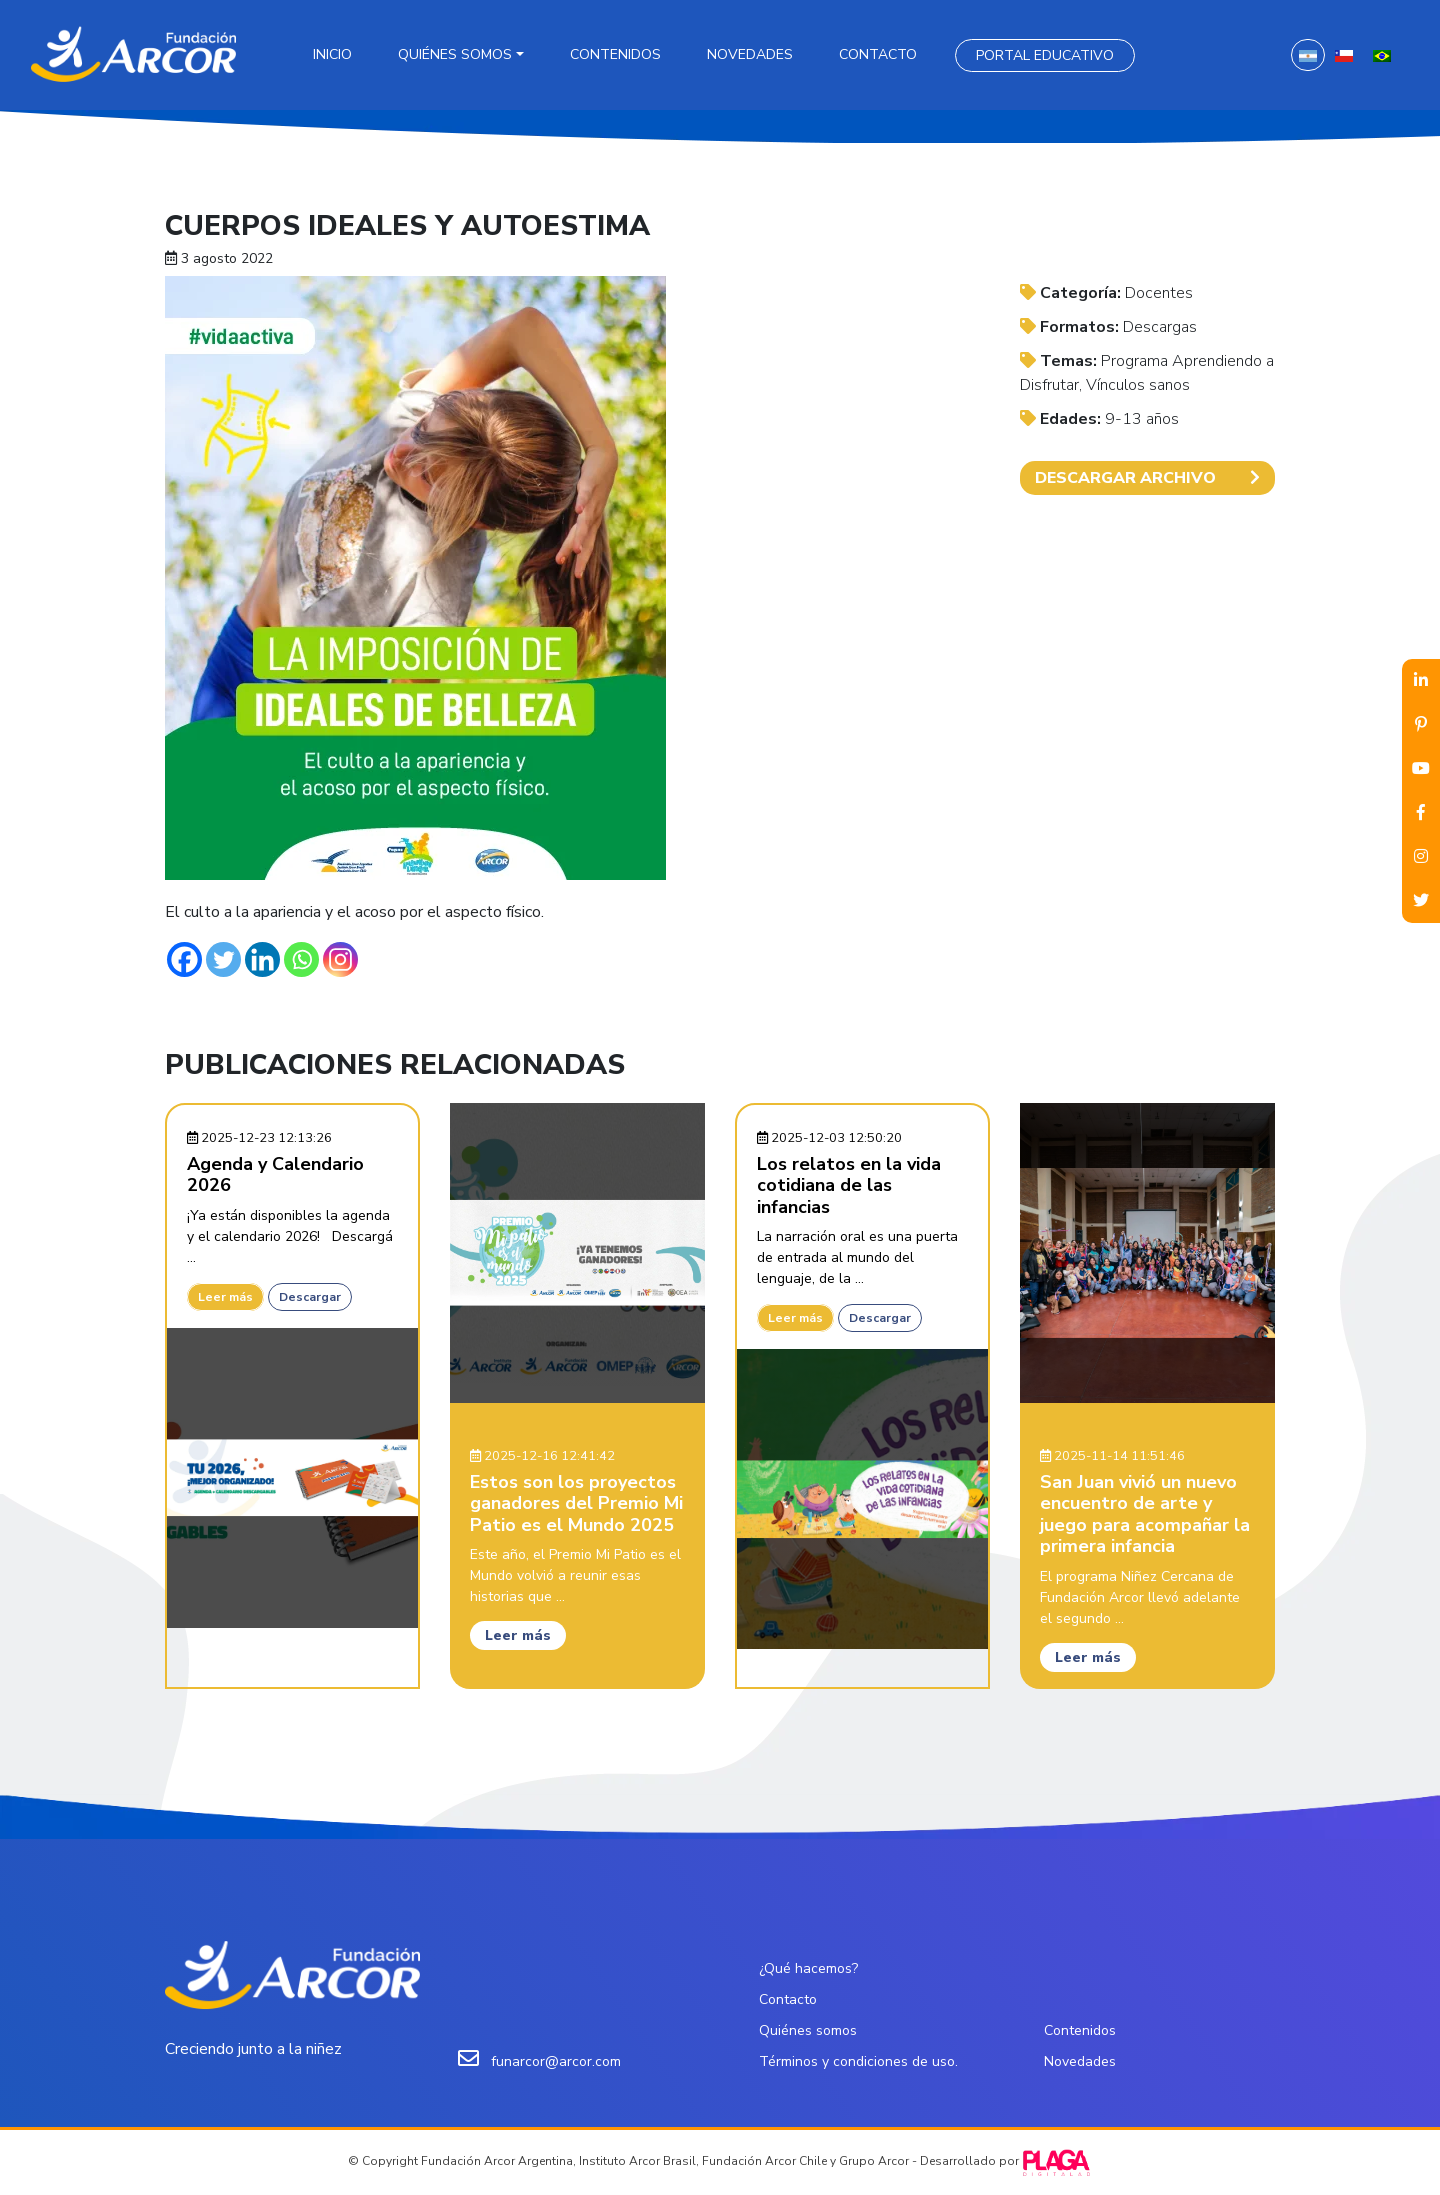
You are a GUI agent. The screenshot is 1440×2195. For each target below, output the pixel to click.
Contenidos (615, 54)
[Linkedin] (262, 959)
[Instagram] (340, 959)
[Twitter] (223, 959)
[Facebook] (184, 959)
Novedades (750, 54)
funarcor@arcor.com (556, 2061)
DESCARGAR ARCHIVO (1147, 478)
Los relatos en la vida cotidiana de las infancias (849, 1185)
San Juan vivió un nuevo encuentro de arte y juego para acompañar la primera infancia (1145, 1514)
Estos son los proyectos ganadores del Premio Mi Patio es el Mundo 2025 (576, 1503)
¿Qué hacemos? (808, 1968)
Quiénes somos (455, 54)
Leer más (225, 1297)
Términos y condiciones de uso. (858, 2061)
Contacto (878, 54)
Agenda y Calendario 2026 (275, 1175)
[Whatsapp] (301, 959)
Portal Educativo (1045, 55)
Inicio (332, 54)
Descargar (310, 1297)
